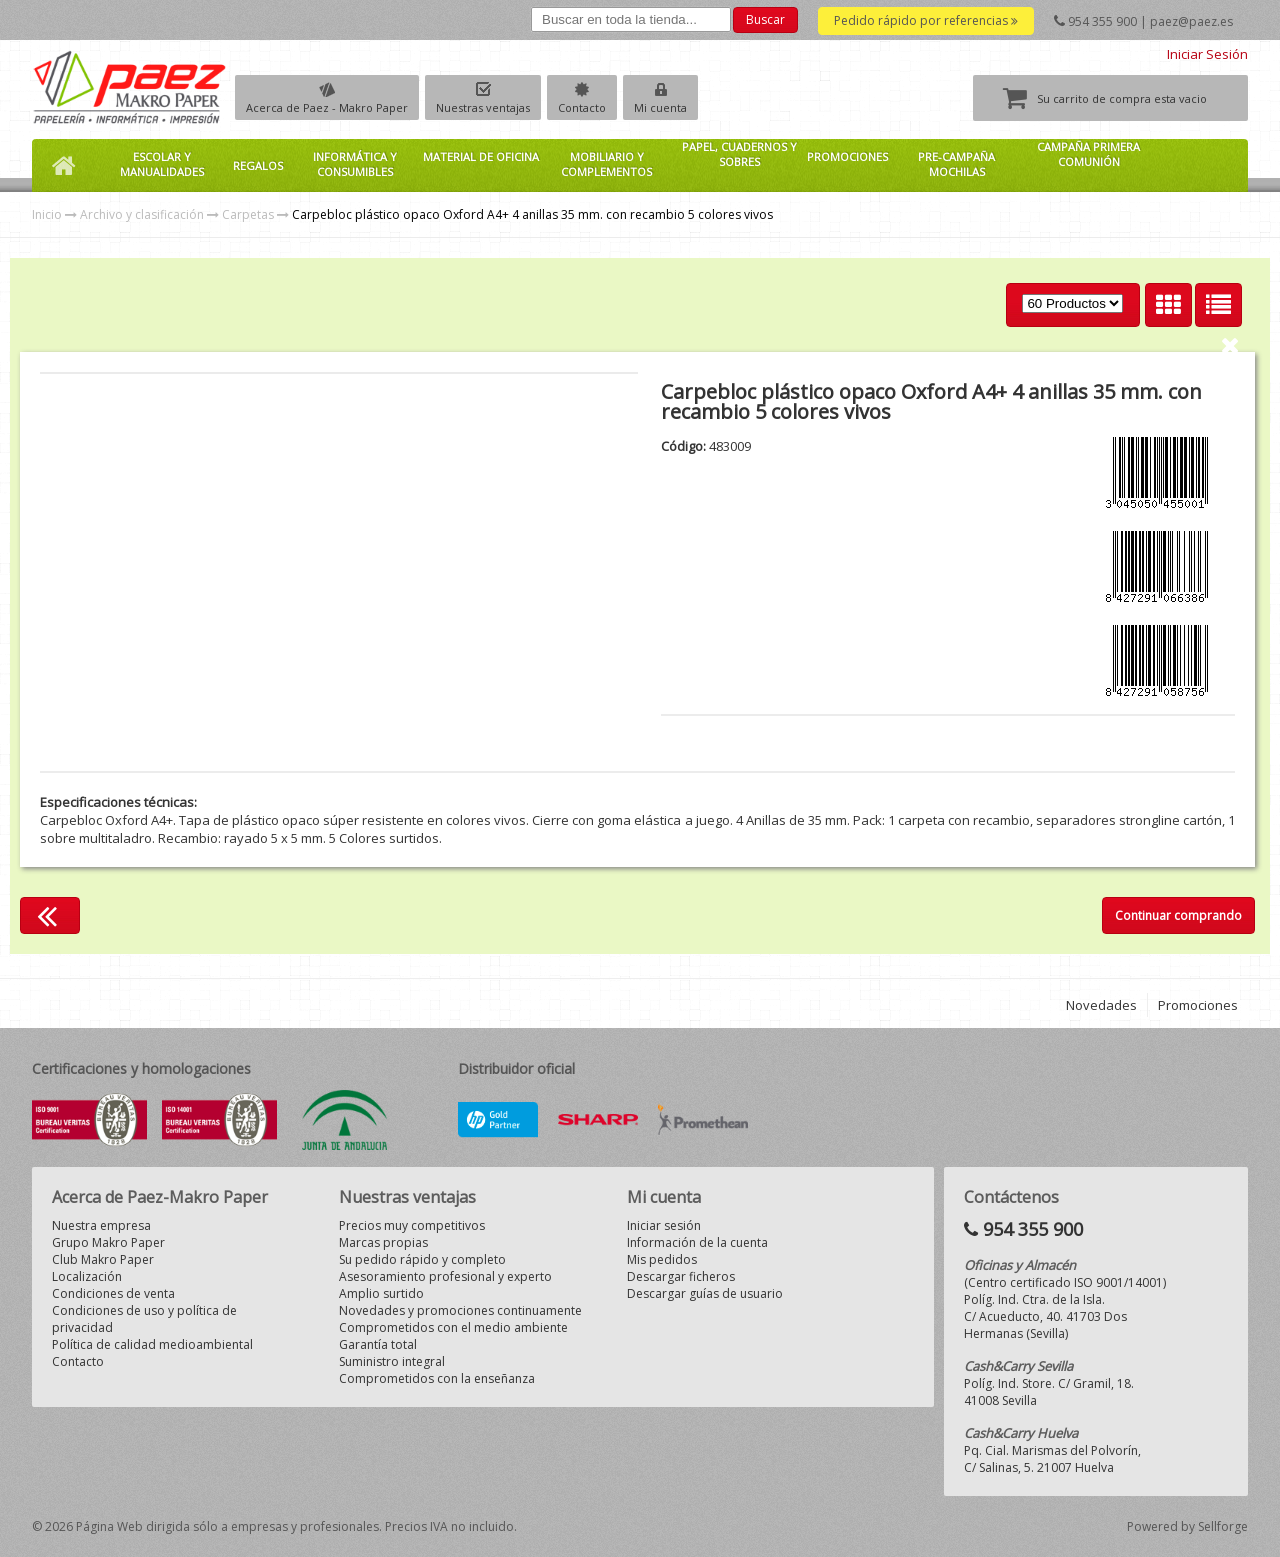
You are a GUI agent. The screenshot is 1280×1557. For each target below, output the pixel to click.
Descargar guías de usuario (705, 1293)
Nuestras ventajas (483, 107)
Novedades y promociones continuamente (460, 1310)
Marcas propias (383, 1242)
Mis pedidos (662, 1259)
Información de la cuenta (697, 1242)
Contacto (582, 107)
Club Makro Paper (103, 1259)
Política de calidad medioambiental (152, 1344)
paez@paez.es (1191, 21)
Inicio (47, 214)
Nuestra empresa (101, 1225)
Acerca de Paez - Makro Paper (327, 107)
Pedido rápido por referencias (926, 20)
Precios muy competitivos (412, 1225)
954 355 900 (1102, 21)
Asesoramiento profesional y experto (445, 1276)
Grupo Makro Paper (108, 1242)
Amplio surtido (381, 1293)
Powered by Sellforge (1187, 1526)
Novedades (1101, 1005)
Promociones (1198, 1005)
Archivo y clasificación (142, 214)
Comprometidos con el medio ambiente (453, 1327)
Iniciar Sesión (1207, 54)
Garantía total (378, 1344)
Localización (87, 1276)
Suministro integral (392, 1361)
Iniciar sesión (664, 1225)
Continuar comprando (1178, 915)
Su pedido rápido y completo (422, 1259)
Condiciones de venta (113, 1293)
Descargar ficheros (681, 1276)
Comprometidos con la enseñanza (437, 1378)
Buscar (765, 19)
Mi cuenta (660, 107)
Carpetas (248, 214)
